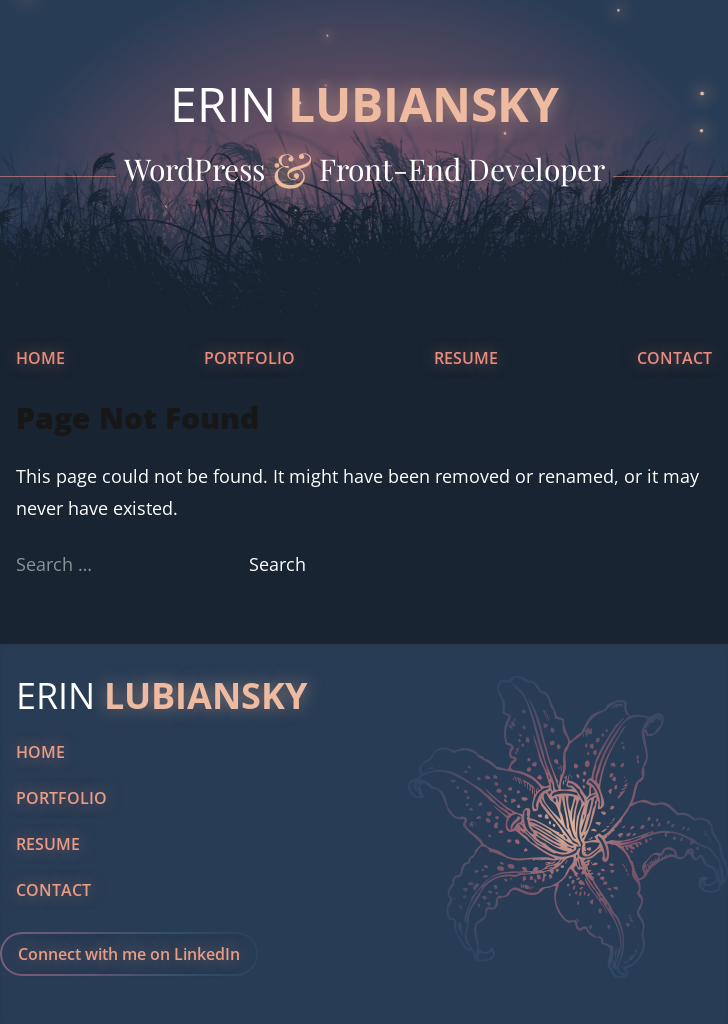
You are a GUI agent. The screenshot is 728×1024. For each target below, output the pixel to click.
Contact (674, 358)
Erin (364, 103)
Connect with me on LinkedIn (129, 954)
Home (40, 358)
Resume (466, 358)
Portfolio (249, 358)
